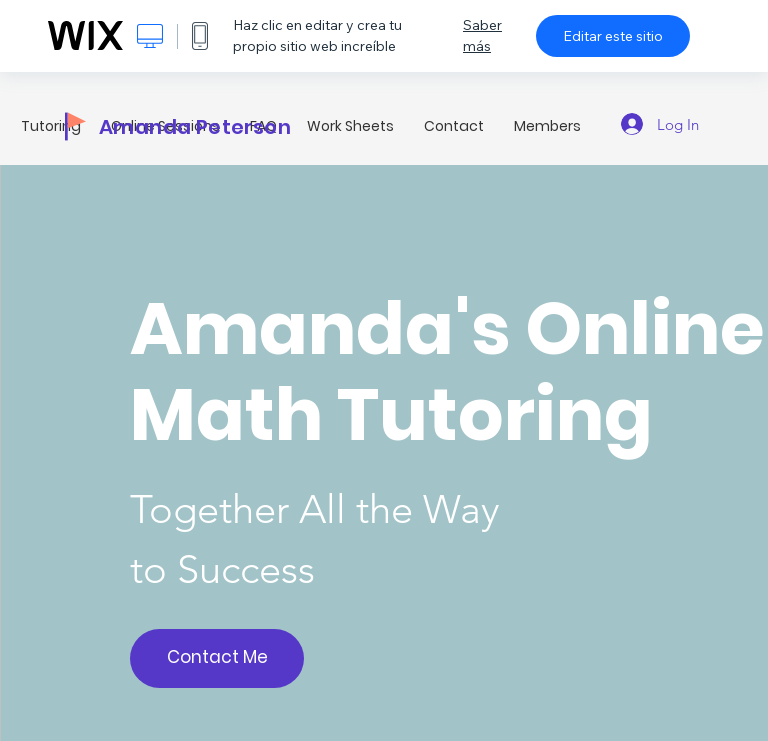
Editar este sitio (613, 36)
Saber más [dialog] (482, 35)
